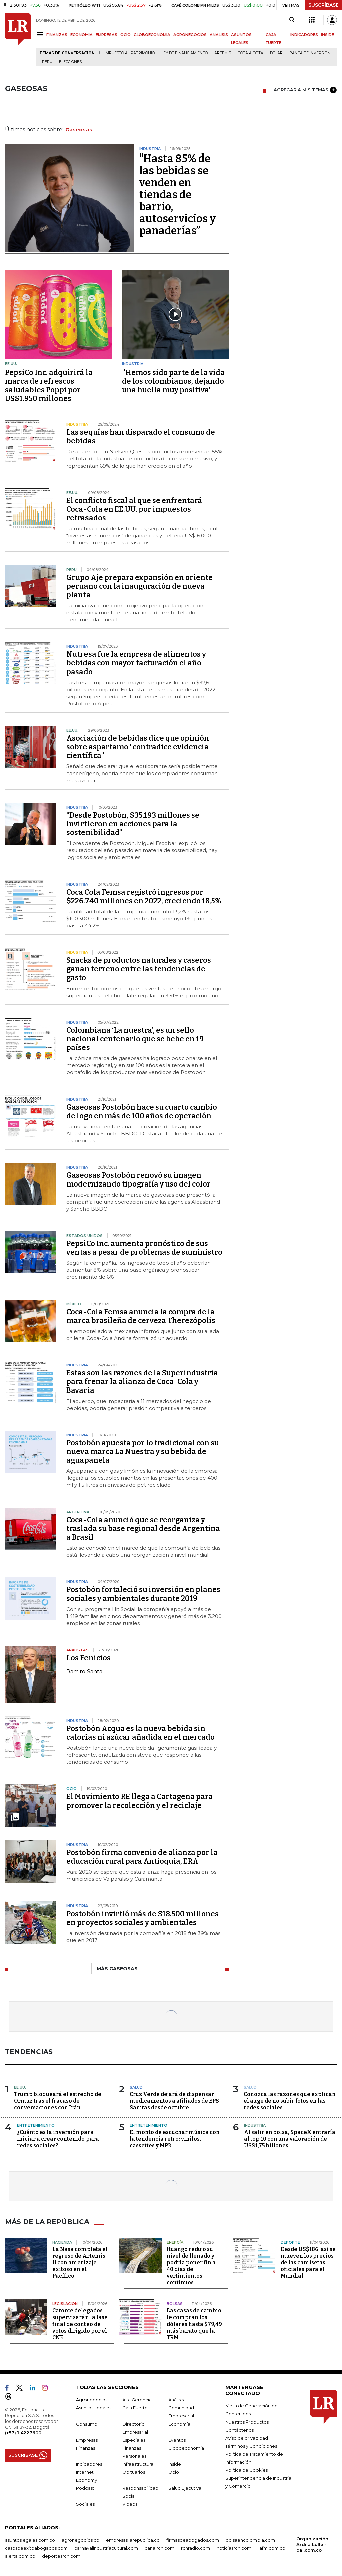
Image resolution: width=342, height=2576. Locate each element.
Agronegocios (91, 2399)
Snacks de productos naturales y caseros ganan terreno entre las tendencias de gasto (138, 969)
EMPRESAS (106, 34)
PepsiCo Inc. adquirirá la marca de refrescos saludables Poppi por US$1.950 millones (49, 385)
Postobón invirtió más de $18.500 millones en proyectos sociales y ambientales (142, 1918)
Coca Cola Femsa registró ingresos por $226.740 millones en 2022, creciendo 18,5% (143, 896)
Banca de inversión (309, 53)
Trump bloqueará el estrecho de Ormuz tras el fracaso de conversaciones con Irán (57, 2101)
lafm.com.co (271, 2548)
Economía (179, 2424)
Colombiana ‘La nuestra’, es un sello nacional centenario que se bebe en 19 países (135, 1039)
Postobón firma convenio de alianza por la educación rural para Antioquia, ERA (142, 1857)
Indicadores (89, 2464)
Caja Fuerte (135, 2407)
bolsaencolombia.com (250, 2540)
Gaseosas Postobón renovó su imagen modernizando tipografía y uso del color (138, 1180)
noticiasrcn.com (234, 2548)
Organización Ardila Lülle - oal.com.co (312, 2544)
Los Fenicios (88, 1657)
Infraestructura (137, 2464)
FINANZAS (56, 34)
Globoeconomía (186, 2448)
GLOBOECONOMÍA (152, 34)
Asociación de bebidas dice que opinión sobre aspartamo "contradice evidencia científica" (137, 747)
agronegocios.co (80, 2540)
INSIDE (327, 34)
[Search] (291, 20)
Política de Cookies (246, 2470)
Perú (47, 62)
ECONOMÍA (81, 34)
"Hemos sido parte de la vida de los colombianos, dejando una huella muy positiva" (173, 381)
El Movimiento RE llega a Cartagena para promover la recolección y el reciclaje (139, 1801)
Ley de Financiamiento (184, 53)
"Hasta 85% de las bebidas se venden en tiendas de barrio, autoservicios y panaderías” (177, 194)
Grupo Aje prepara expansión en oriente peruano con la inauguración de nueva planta (139, 586)
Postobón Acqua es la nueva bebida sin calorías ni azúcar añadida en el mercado (140, 1733)
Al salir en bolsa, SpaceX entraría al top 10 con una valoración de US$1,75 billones (289, 2139)
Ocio (173, 2472)
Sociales (85, 2504)
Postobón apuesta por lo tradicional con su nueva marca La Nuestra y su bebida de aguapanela (142, 1451)
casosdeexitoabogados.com (36, 2548)
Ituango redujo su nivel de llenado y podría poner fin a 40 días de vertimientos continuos (191, 2266)
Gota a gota (250, 53)
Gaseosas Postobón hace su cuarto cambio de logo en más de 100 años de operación (141, 1111)
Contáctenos (239, 2430)
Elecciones (70, 62)
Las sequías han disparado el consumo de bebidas (140, 436)
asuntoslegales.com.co (30, 2540)
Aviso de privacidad (246, 2438)
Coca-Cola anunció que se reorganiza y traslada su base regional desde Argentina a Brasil (143, 1528)
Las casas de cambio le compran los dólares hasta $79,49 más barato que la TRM (194, 2324)
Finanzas (85, 2448)
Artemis (222, 53)
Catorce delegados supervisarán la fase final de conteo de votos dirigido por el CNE (80, 2324)
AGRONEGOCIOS (190, 34)
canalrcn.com (159, 2548)
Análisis (176, 2399)
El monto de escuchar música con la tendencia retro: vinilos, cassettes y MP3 (175, 2139)
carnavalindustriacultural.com (106, 2548)
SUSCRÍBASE (323, 5)
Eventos (177, 2440)
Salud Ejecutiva (184, 2488)
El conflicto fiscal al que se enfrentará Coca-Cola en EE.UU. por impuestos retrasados (134, 509)
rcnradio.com (195, 2548)
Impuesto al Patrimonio (130, 53)
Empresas (87, 2440)
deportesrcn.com (61, 2556)
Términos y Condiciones (251, 2446)
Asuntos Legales (93, 2407)
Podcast (85, 2488)
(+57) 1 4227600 (23, 2432)
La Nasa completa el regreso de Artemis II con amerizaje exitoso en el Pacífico (80, 2262)
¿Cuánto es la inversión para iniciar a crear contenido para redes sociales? (58, 2139)
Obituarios (133, 2472)
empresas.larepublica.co (133, 2540)
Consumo (86, 2424)
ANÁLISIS (219, 34)
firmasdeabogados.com (192, 2540)
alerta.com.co (20, 2556)
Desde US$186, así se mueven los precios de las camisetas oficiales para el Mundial (308, 2262)
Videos (129, 2504)
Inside (174, 2464)
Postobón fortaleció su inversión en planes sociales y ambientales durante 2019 (143, 1594)
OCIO (125, 34)
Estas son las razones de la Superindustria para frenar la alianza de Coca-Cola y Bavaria (142, 1381)
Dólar (276, 53)
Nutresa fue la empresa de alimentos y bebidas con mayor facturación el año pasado (136, 663)
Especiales (133, 2440)
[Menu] (41, 34)
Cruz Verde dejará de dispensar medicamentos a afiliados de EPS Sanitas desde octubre (174, 2101)
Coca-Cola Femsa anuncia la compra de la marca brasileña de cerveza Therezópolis (140, 1316)
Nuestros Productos (247, 2422)
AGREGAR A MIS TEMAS (305, 90)
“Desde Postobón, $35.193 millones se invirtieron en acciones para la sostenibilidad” (132, 824)
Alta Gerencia (137, 2399)
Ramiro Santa (84, 1671)
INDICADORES (304, 34)
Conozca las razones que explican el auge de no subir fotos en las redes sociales (290, 2101)
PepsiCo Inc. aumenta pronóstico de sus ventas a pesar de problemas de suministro (144, 1248)
